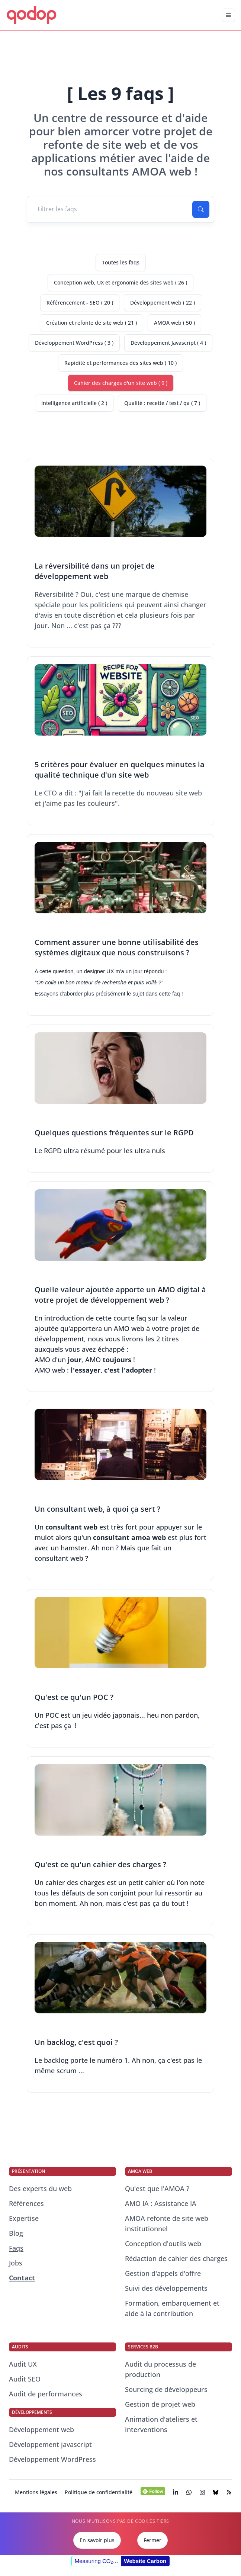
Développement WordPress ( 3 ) (74, 342)
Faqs (16, 2248)
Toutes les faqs (120, 262)
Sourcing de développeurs (166, 2389)
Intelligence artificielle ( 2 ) (74, 402)
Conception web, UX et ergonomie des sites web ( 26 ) (120, 282)
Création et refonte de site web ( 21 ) (91, 322)
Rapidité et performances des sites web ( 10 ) (120, 362)
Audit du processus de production (160, 2369)
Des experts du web (40, 2188)
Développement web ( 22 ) (162, 302)
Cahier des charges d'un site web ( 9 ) (120, 382)
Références (26, 2203)
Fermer (152, 2540)
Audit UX (23, 2364)
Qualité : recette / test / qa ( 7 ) (162, 402)
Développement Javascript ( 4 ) (168, 342)
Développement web (41, 2429)
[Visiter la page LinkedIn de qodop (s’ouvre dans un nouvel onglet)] (176, 2492)
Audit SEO (25, 2378)
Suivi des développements (166, 2288)
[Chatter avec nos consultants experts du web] (189, 2492)
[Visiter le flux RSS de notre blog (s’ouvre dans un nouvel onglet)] (229, 2492)
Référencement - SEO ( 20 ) (79, 302)
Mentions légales (36, 2492)
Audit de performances (45, 2393)
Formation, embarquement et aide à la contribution (172, 2308)
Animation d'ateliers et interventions (161, 2424)
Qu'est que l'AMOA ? (157, 2188)
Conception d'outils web (163, 2243)
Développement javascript (50, 2444)
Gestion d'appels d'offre (163, 2273)
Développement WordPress (52, 2459)
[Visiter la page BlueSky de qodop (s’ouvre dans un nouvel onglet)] (216, 2492)
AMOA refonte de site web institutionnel (166, 2223)
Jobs (15, 2262)
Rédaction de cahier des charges (176, 2258)
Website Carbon (145, 2561)
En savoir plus (97, 2540)
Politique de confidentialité (98, 2492)
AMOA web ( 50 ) (174, 322)
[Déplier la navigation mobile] (228, 15)
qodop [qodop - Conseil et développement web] (31, 13)
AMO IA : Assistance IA (160, 2203)
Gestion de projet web (160, 2404)
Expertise (24, 2218)
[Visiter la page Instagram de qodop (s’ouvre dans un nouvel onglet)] (202, 2492)
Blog (16, 2233)
